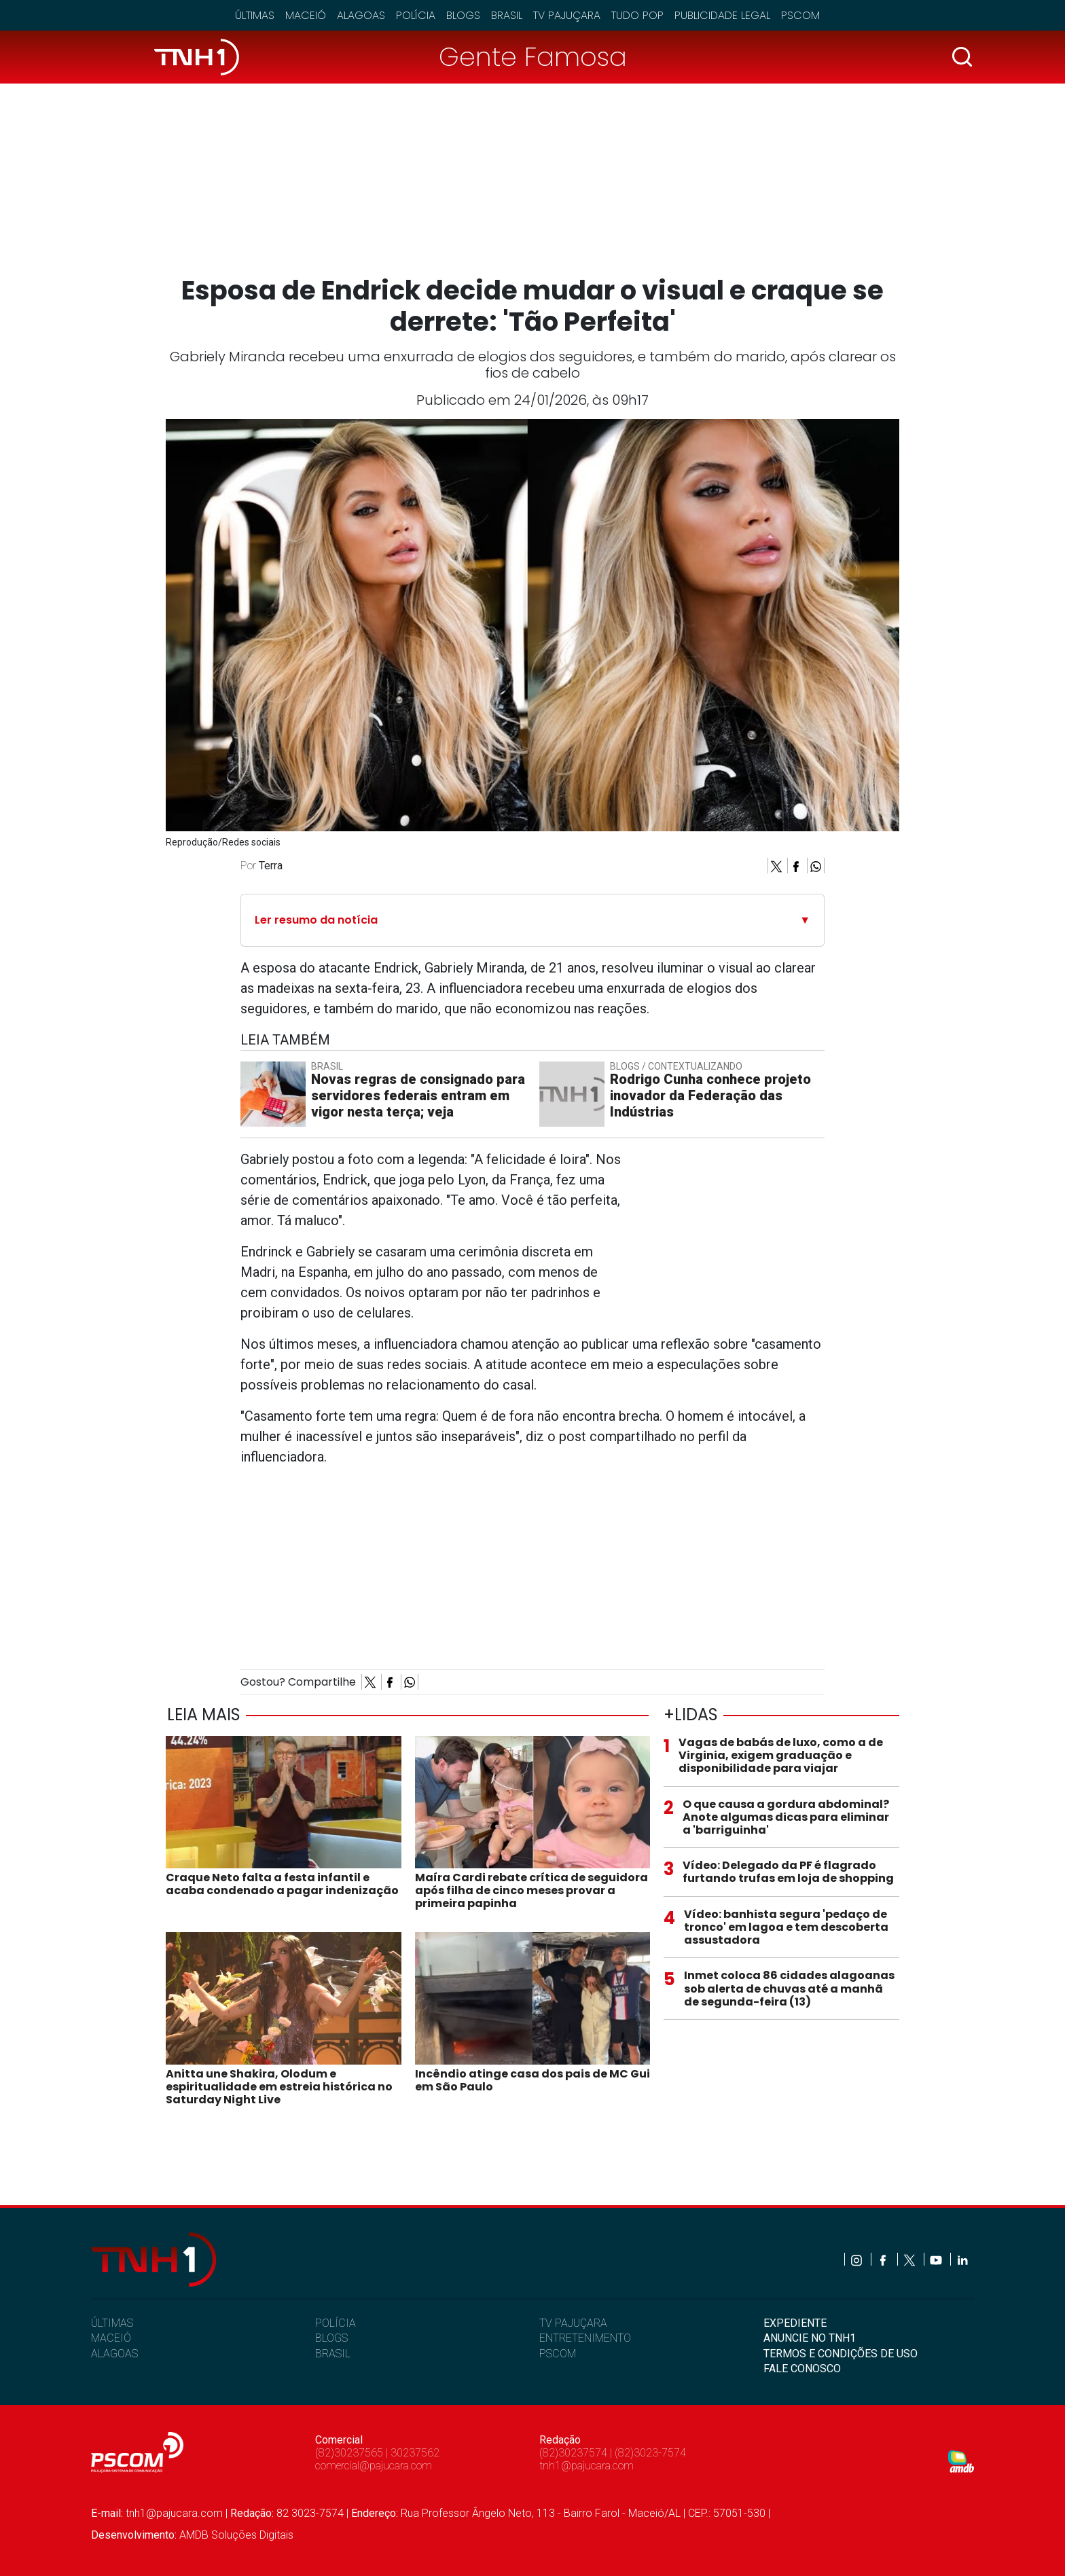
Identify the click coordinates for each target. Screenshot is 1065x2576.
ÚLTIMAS (112, 2323)
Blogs (463, 15)
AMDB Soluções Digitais (236, 2534)
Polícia (415, 15)
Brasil (506, 15)
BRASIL (332, 2353)
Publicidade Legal (722, 15)
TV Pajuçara (566, 15)
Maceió (305, 15)
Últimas (254, 15)
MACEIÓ (111, 2338)
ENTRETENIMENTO (585, 2338)
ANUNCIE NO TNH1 (809, 2338)
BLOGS (331, 2338)
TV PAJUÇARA (573, 2323)
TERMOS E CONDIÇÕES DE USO (840, 2353)
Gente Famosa (533, 57)
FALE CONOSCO (802, 2368)
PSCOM (557, 2353)
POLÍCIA (335, 2323)
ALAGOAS (114, 2353)
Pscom (800, 15)
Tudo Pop (637, 15)
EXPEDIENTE (795, 2323)
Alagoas (361, 15)
